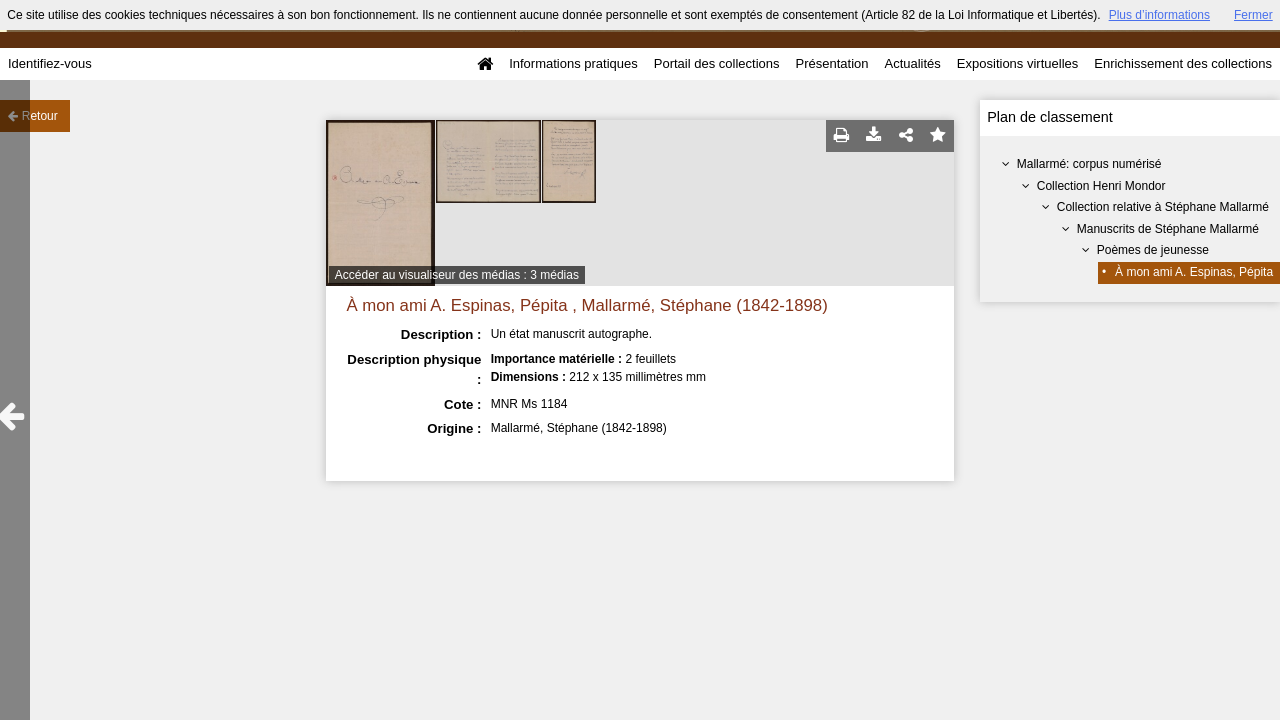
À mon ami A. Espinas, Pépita (1194, 272)
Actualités (912, 63)
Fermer (1253, 15)
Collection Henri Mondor (1101, 186)
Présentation (831, 63)
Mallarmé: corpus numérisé (1089, 164)
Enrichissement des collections (1183, 63)
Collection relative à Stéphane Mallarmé (1163, 207)
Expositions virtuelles (1017, 63)
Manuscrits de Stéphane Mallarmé (1168, 229)
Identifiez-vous (50, 63)
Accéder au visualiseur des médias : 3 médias (457, 275)
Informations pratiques (573, 63)
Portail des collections (717, 63)
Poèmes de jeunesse (1153, 250)
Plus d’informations (1159, 15)
